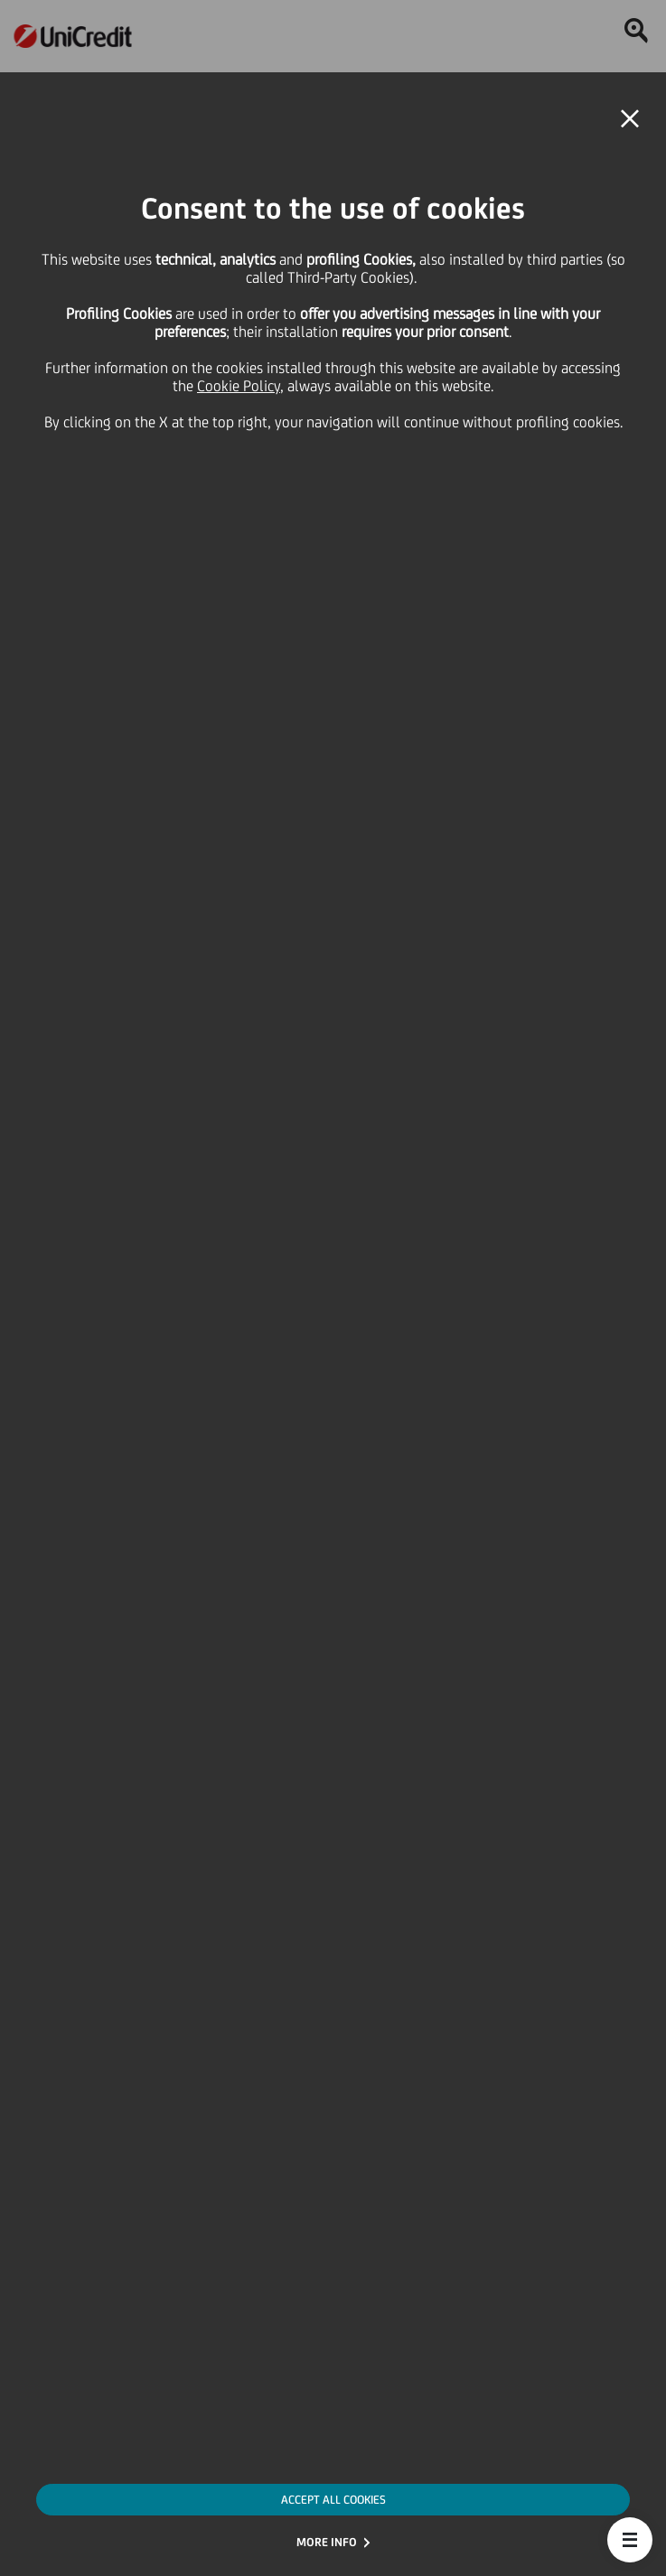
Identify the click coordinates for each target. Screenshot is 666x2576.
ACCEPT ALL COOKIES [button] (333, 2499)
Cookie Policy (238, 386)
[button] (629, 2539)
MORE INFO (326, 2542)
